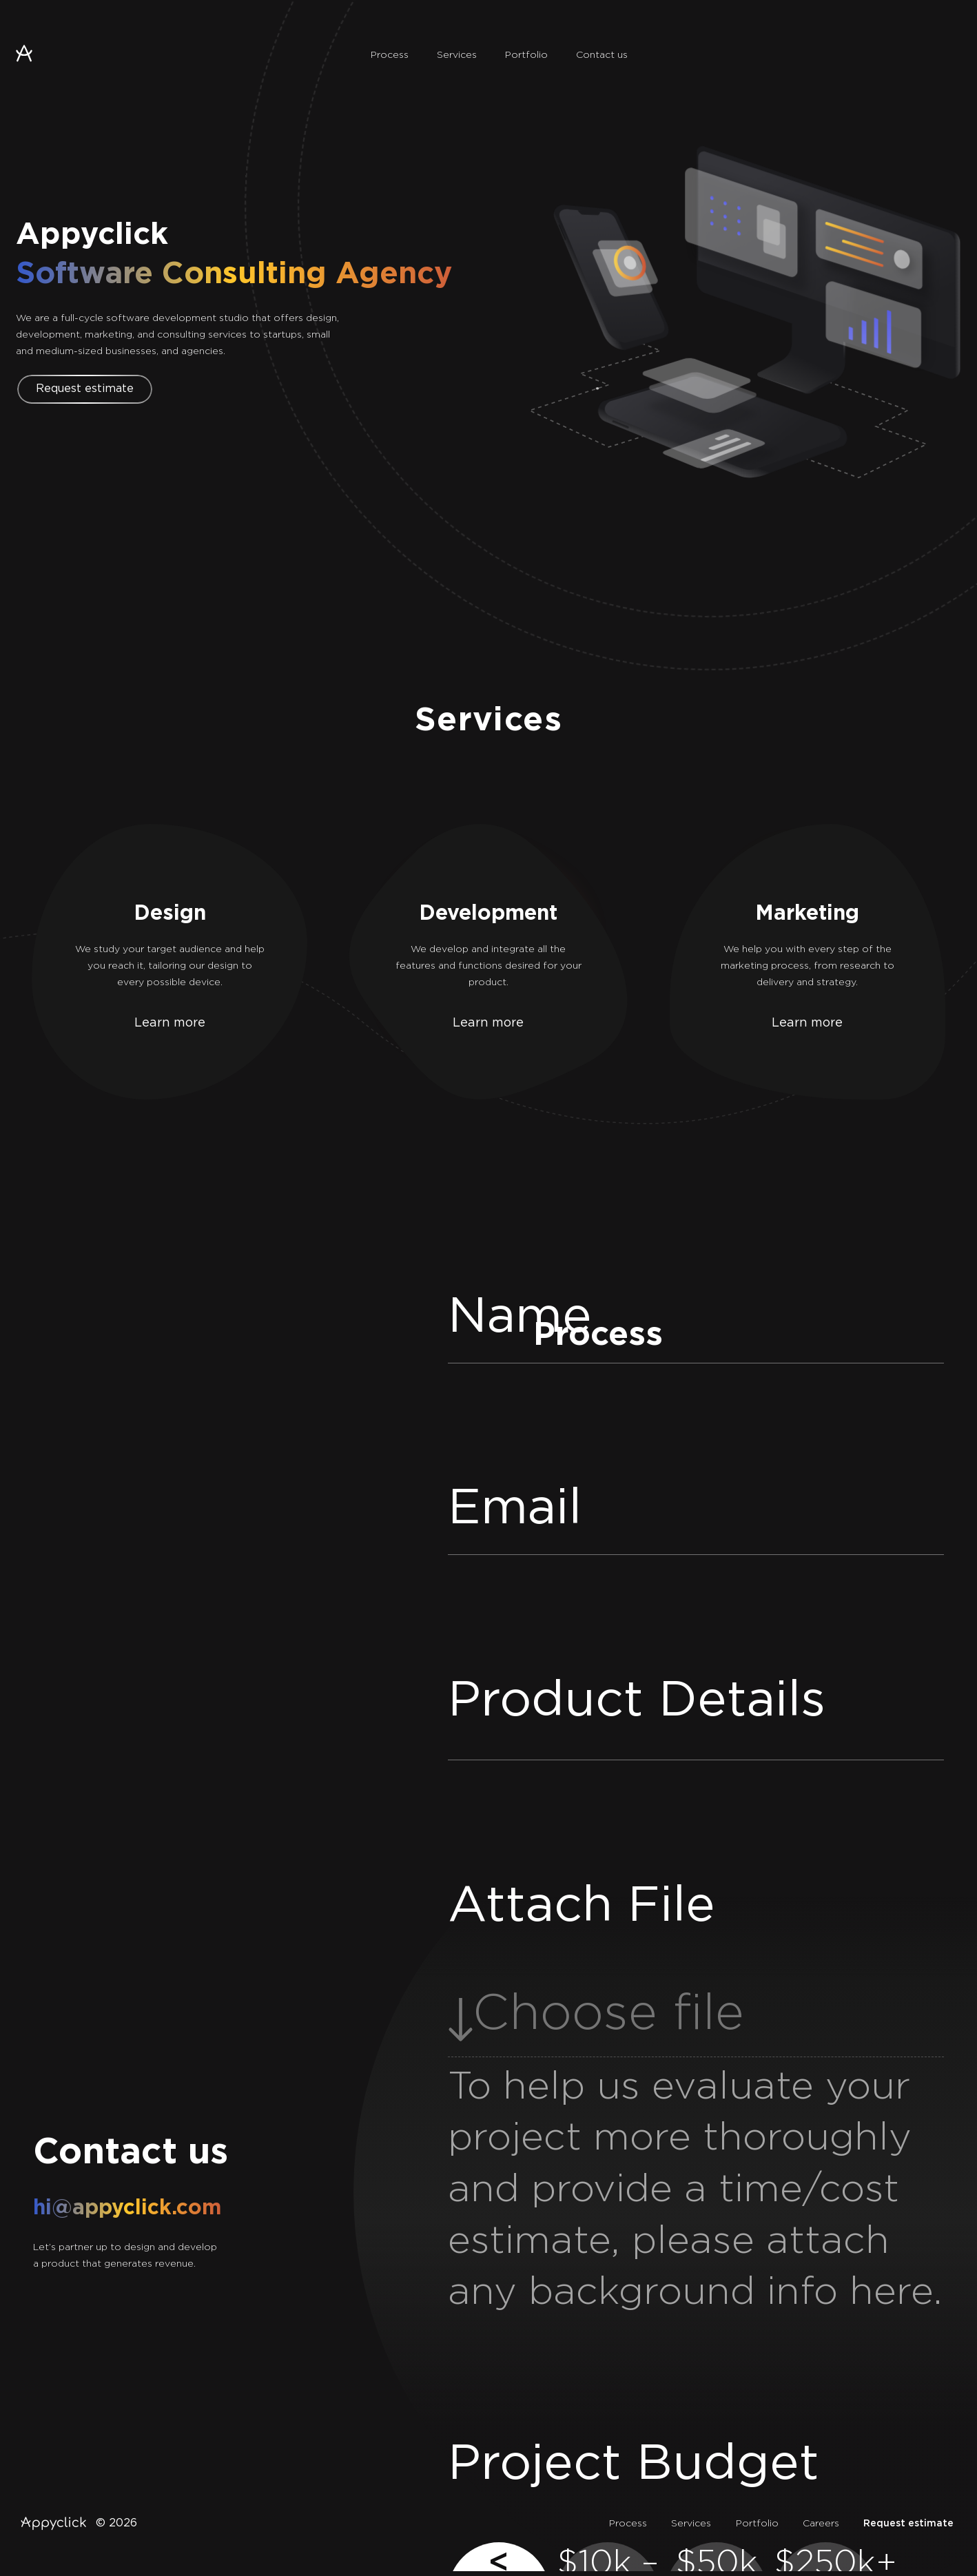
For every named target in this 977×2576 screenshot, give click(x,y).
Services (457, 55)
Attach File (581, 1906)
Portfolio (526, 55)
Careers (821, 2524)
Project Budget (633, 2464)
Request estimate (84, 389)
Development (488, 914)
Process (390, 55)
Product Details (636, 1701)
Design (170, 914)
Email (515, 1509)
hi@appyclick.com (127, 2208)
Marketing (807, 914)
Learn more (169, 1023)
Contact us (602, 55)
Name (520, 1317)
